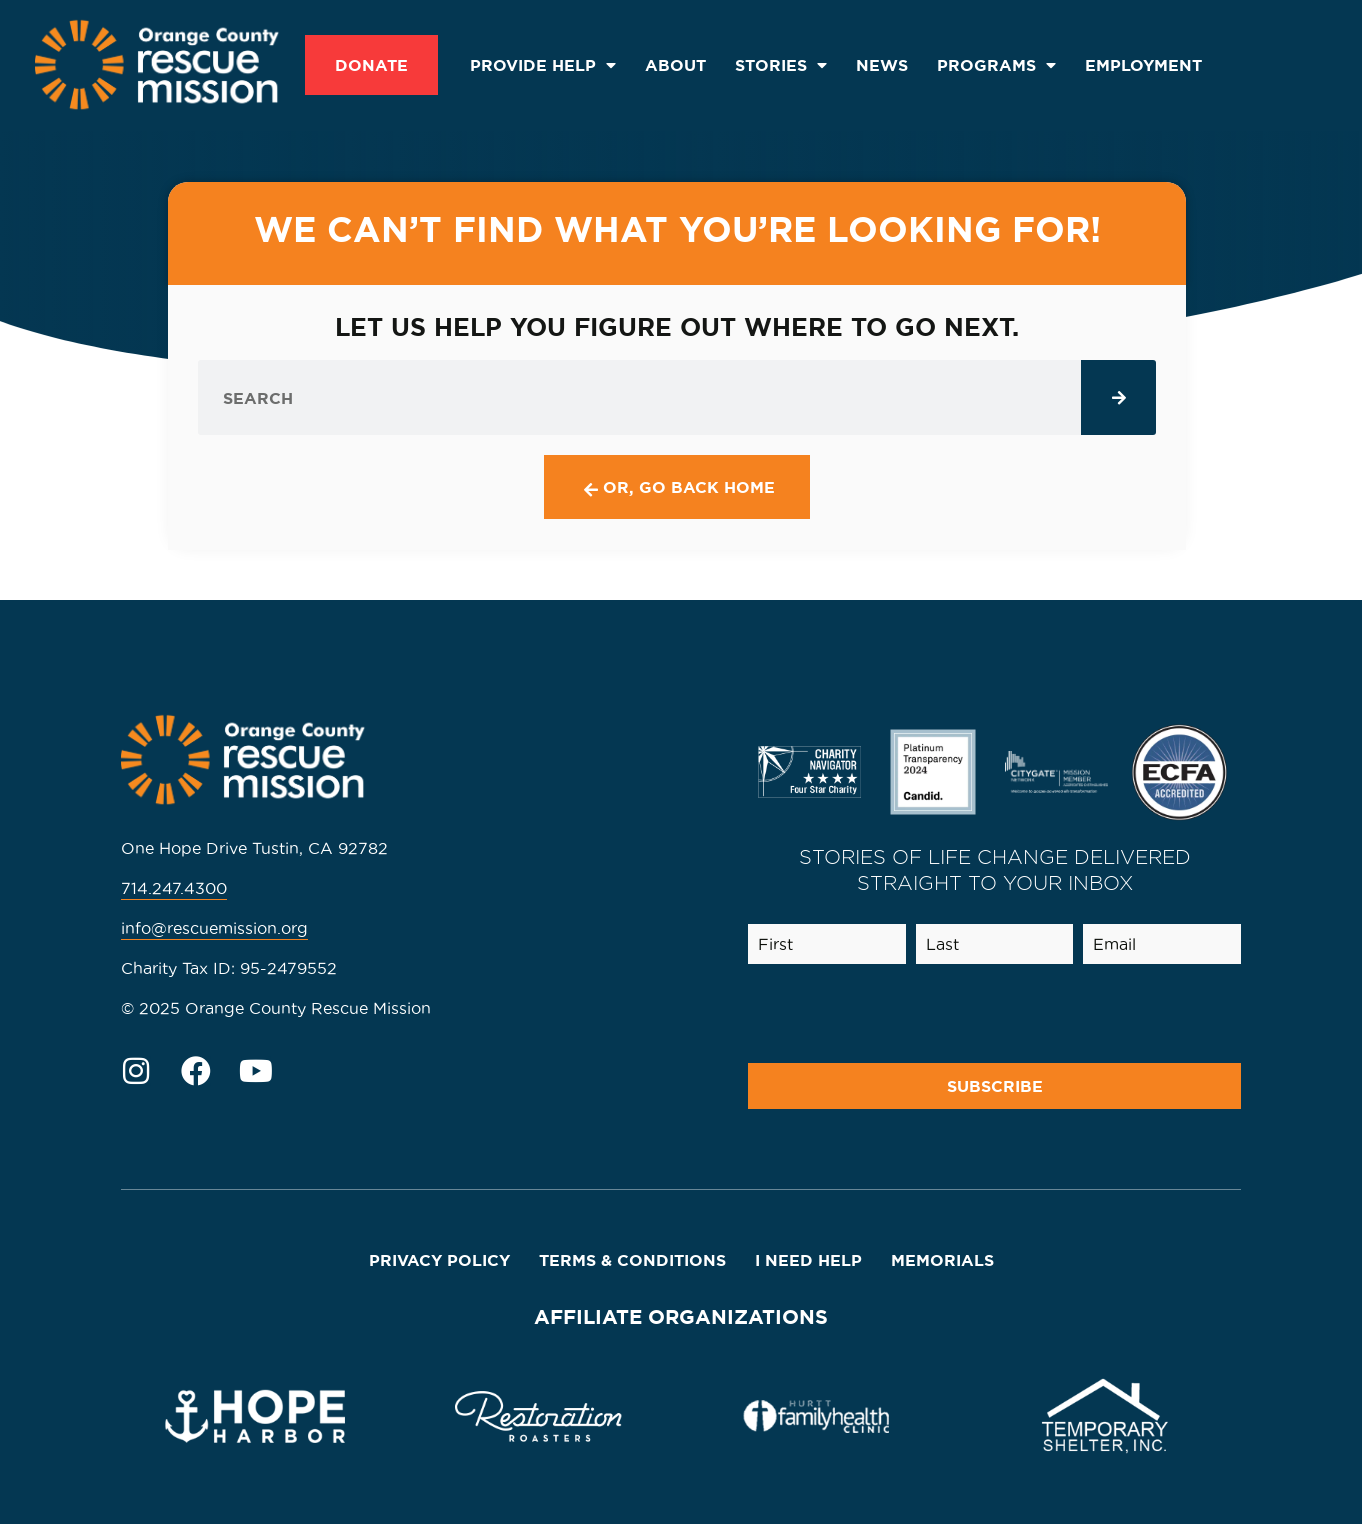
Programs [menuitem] (996, 65)
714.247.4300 (174, 888)
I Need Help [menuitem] (808, 1260)
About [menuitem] (675, 65)
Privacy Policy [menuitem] (439, 1260)
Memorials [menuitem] (942, 1260)
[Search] (1118, 397)
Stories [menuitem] (781, 65)
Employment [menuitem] (1143, 65)
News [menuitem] (882, 65)
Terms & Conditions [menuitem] (632, 1260)
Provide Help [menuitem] (543, 65)
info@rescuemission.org (214, 928)
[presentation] (1081, 1014)
